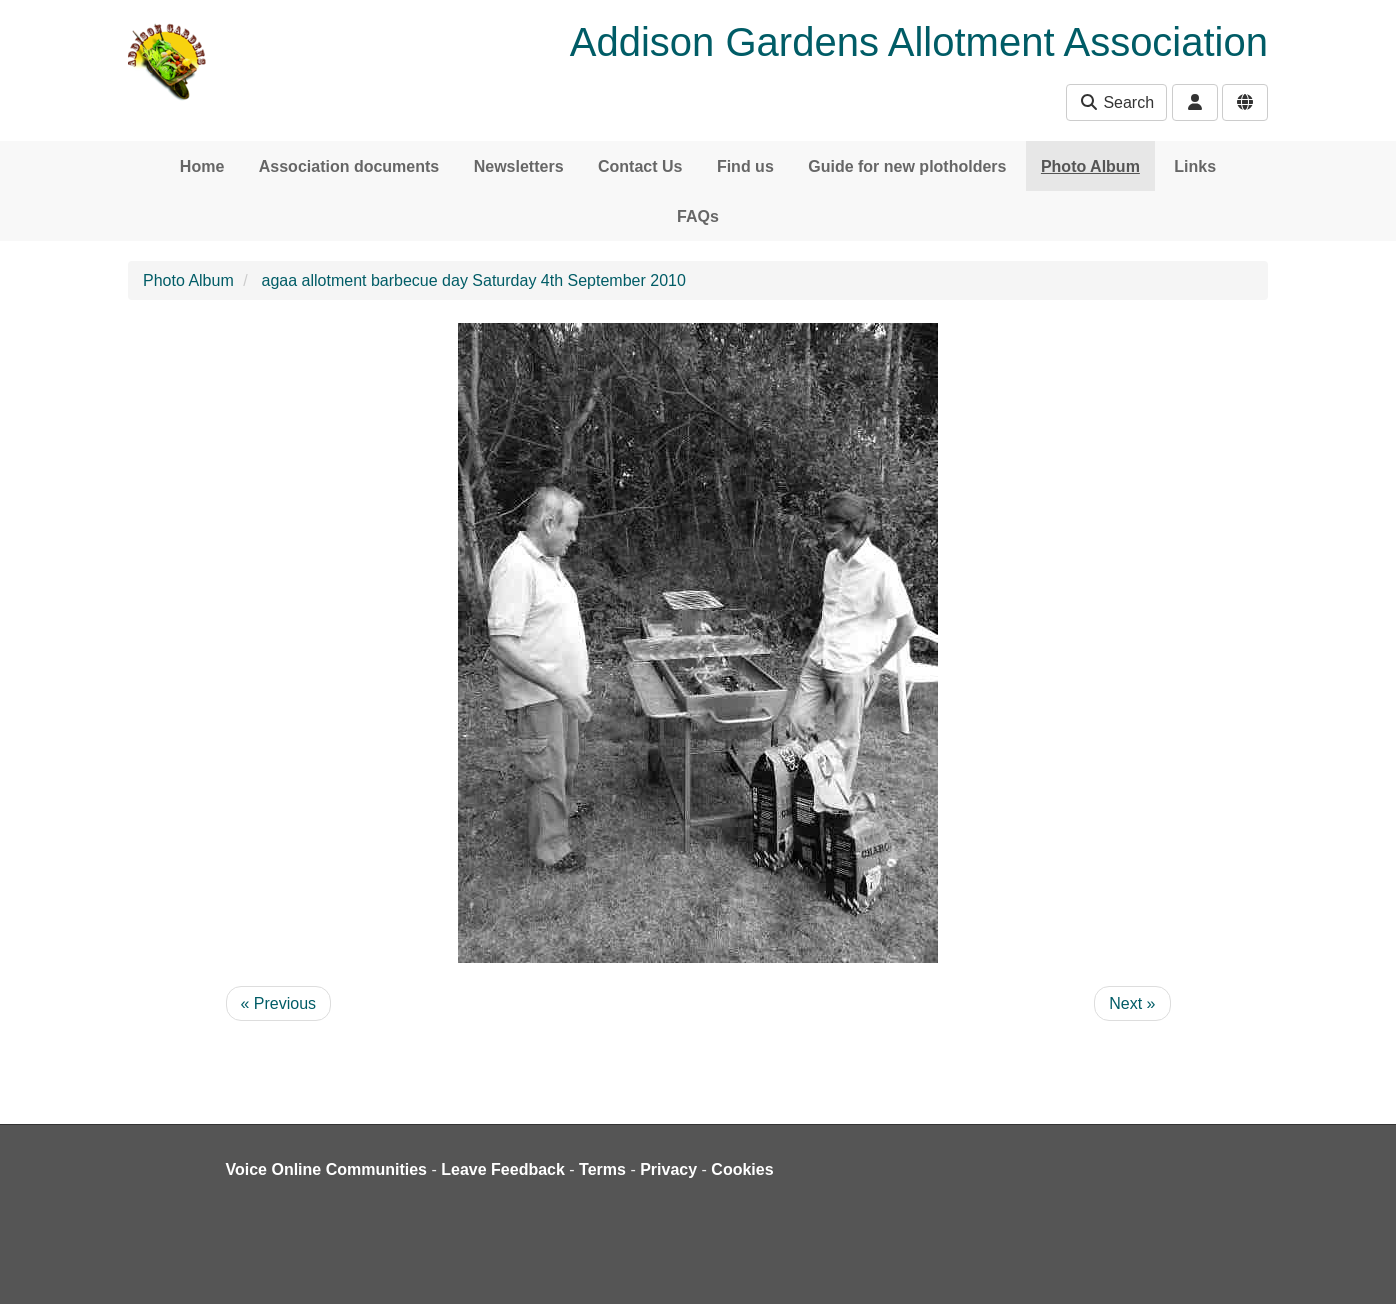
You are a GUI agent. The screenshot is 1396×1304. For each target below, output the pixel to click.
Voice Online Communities (327, 1169)
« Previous (279, 1003)
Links (1195, 166)
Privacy (668, 1169)
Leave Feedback (503, 1169)
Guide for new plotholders (907, 166)
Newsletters (519, 166)
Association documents (349, 166)
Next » (1132, 1003)
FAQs (698, 216)
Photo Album (1090, 166)
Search (1116, 102)
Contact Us (640, 166)
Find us (745, 166)
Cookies (742, 1169)
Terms (602, 1169)
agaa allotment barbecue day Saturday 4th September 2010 (474, 280)
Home (202, 166)
